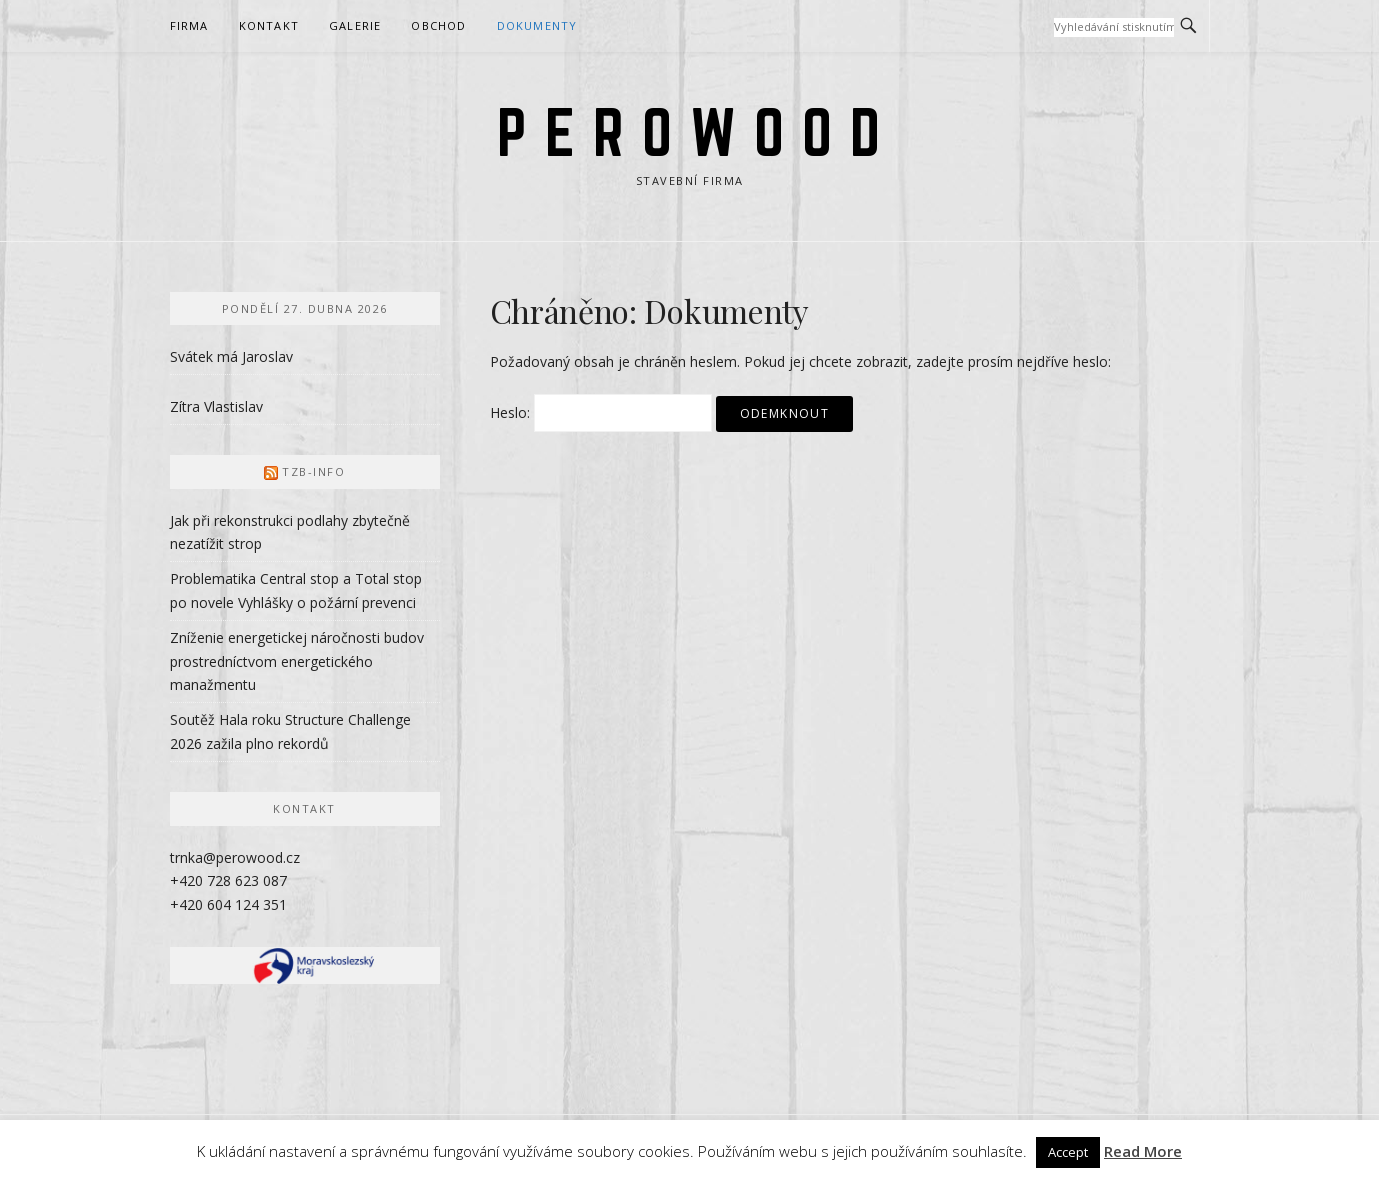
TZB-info (313, 471)
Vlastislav (233, 406)
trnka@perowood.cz (235, 857)
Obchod (438, 25)
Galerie (355, 25)
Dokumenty (537, 25)
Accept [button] (1068, 1152)
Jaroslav (267, 356)
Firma (189, 25)
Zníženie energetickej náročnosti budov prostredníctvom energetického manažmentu (297, 661)
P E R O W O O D (689, 132)
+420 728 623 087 (228, 880)
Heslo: (601, 412)
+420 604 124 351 (228, 904)
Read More (1143, 1151)
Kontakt (269, 25)
